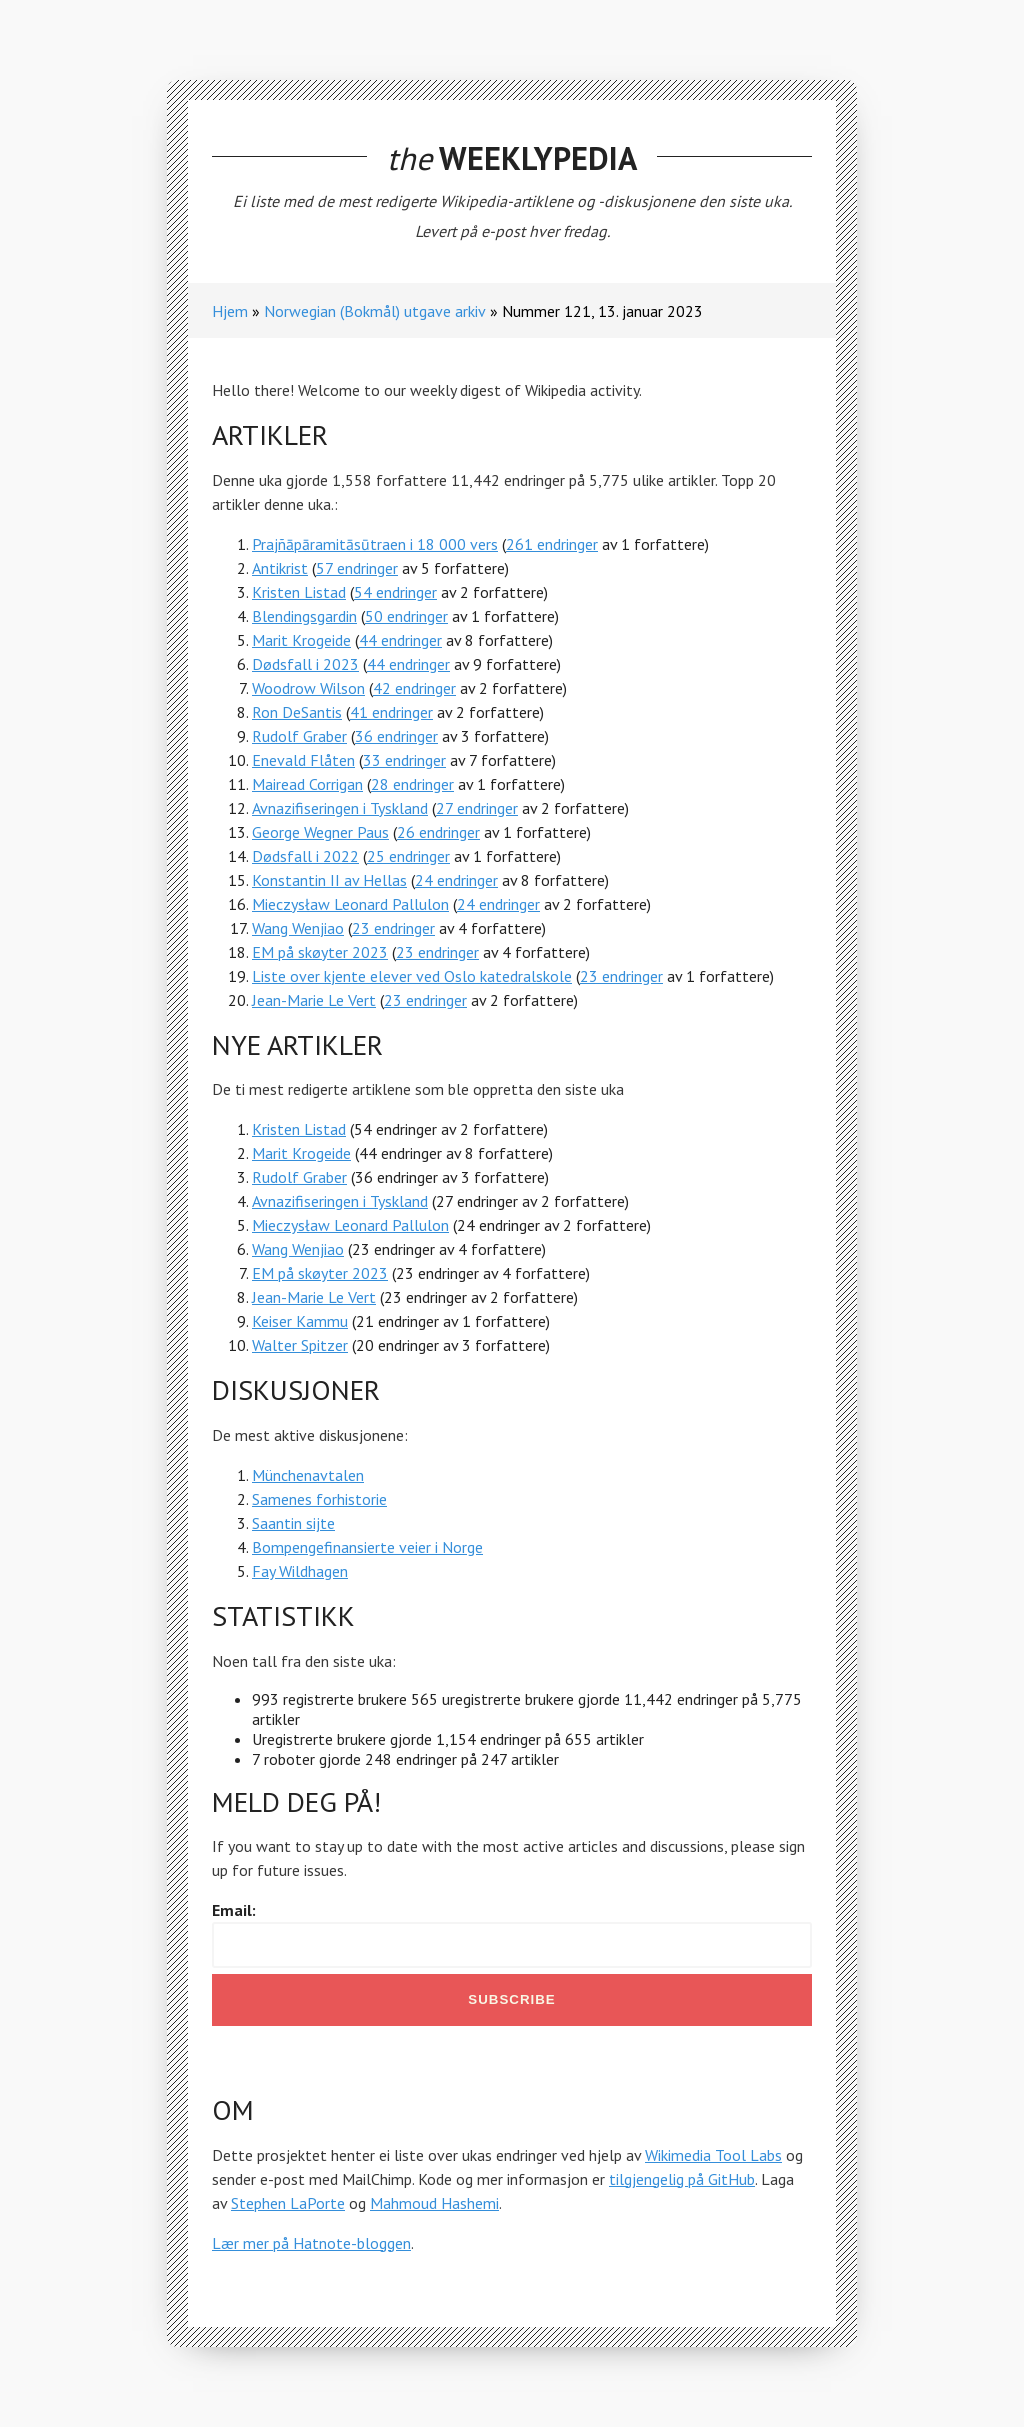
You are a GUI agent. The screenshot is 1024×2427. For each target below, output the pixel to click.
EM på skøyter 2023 (320, 952)
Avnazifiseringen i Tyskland (340, 808)
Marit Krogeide (301, 640)
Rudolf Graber (299, 736)
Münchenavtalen (308, 1475)
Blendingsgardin (304, 616)
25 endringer (408, 856)
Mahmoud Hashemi (434, 2203)
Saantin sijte (293, 1523)
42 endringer (414, 688)
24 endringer (456, 880)
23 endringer (393, 928)
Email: (234, 1910)
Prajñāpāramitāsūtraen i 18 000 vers (375, 544)
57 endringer (357, 568)
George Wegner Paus (320, 832)
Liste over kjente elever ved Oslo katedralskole (412, 976)
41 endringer (391, 712)
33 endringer (404, 760)
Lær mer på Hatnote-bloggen (311, 2243)
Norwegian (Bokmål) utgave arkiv (375, 311)
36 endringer (396, 736)
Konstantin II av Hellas (329, 880)
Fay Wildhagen (300, 1571)
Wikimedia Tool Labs (713, 2155)
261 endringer (552, 544)
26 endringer (438, 832)
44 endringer (400, 640)
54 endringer (395, 592)
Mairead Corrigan (307, 784)
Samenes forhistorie (319, 1499)
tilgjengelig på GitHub (682, 2179)
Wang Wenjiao (298, 928)
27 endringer (477, 808)
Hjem (230, 311)
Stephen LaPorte (288, 2203)
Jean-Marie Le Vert (314, 1000)
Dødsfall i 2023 (305, 664)
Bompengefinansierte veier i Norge (367, 1547)
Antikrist (280, 568)
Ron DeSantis (297, 712)
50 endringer (406, 616)
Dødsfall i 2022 (305, 856)
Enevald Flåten (303, 760)
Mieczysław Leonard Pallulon (350, 904)
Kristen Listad (299, 592)
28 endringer (412, 784)
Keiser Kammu (300, 1321)
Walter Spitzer (300, 1345)
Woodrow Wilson (308, 688)
